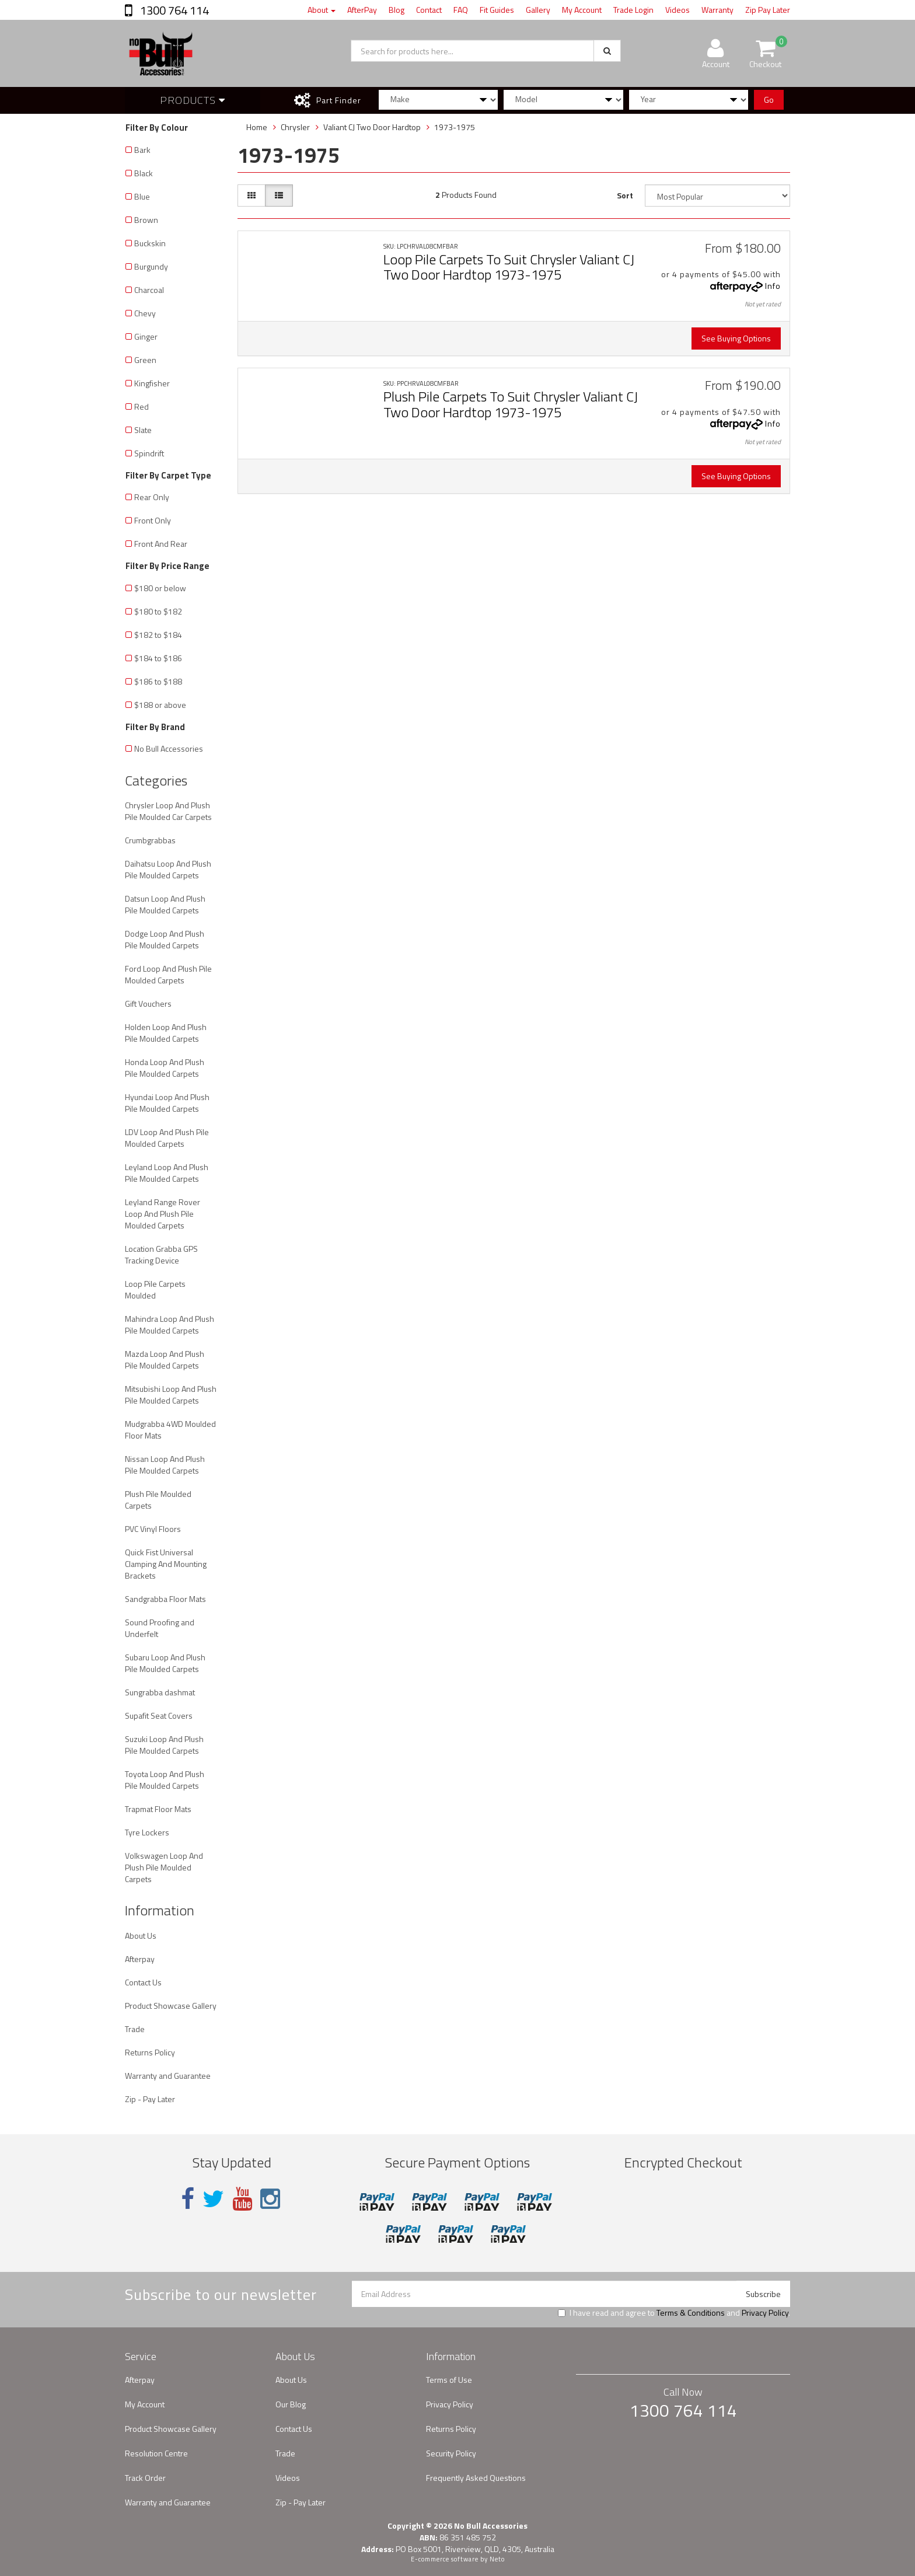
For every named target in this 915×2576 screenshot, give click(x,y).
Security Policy (451, 2453)
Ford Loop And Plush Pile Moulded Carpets (168, 974)
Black (143, 173)
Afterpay (140, 1959)
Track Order (145, 2478)
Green (145, 360)
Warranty (717, 10)
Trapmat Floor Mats (158, 1809)
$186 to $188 (158, 681)
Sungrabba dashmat (160, 1692)
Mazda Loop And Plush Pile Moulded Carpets (164, 1359)
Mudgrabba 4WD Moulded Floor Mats (170, 1429)
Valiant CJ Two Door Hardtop (372, 127)
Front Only (152, 520)
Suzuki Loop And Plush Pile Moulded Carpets (164, 1745)
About (322, 10)
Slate (143, 430)
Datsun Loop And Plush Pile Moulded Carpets (165, 904)
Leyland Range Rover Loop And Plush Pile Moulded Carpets (162, 1213)
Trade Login (633, 10)
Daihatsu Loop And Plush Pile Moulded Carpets (168, 869)
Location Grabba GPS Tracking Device (161, 1254)
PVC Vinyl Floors (153, 1529)
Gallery (538, 10)
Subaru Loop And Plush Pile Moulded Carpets (165, 1663)
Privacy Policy (765, 2312)
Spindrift (149, 453)
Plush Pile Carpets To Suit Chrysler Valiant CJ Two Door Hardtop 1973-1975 (510, 404)
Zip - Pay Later (150, 2099)
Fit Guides (497, 10)
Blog (396, 10)
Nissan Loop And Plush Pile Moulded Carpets (165, 1465)
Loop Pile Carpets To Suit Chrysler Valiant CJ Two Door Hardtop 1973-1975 (508, 267)
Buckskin (150, 243)
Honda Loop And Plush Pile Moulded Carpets (164, 1068)
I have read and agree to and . (674, 2313)
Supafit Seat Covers (159, 1715)
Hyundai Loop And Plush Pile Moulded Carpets (167, 1103)
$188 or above (160, 705)
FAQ (460, 10)
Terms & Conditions (690, 2312)
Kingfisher (152, 383)
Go (769, 99)
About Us (140, 1935)
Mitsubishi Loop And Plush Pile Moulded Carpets (170, 1394)
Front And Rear (160, 543)
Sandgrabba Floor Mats (165, 1599)
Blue (142, 196)
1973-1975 (454, 127)
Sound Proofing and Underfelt (159, 1628)
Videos (677, 10)
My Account (582, 10)
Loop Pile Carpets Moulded (155, 1289)
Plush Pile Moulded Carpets (158, 1500)
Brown (146, 220)
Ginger (146, 336)
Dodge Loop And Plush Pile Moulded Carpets (164, 939)
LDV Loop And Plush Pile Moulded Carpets (167, 1138)
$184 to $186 (158, 658)
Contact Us (143, 1982)
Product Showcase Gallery (170, 2005)
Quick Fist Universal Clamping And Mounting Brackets (166, 1564)
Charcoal (149, 290)
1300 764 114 (173, 10)
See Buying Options (736, 338)
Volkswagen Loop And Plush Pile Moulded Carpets (164, 1867)
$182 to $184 (158, 635)
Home (256, 127)
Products (192, 100)
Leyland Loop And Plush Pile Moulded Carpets (166, 1173)
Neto (497, 2559)
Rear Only (151, 497)
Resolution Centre (156, 2453)
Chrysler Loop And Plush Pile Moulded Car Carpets (168, 811)
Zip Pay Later (767, 10)
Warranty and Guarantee (168, 2075)
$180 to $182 (158, 611)
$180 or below (160, 588)
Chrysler (295, 127)
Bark (142, 150)
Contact (429, 10)
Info (773, 286)
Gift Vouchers (148, 1003)
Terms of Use (449, 2379)
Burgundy (151, 266)
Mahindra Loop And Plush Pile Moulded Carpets (169, 1324)
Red (141, 406)
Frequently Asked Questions (476, 2478)
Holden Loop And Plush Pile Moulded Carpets (166, 1033)
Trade (135, 2029)
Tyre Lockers (147, 1832)
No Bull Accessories (168, 748)
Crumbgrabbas (150, 840)
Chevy (145, 313)
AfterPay (362, 10)
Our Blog (290, 2404)
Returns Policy (150, 2052)
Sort (625, 195)
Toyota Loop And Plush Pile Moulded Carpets (164, 1780)
